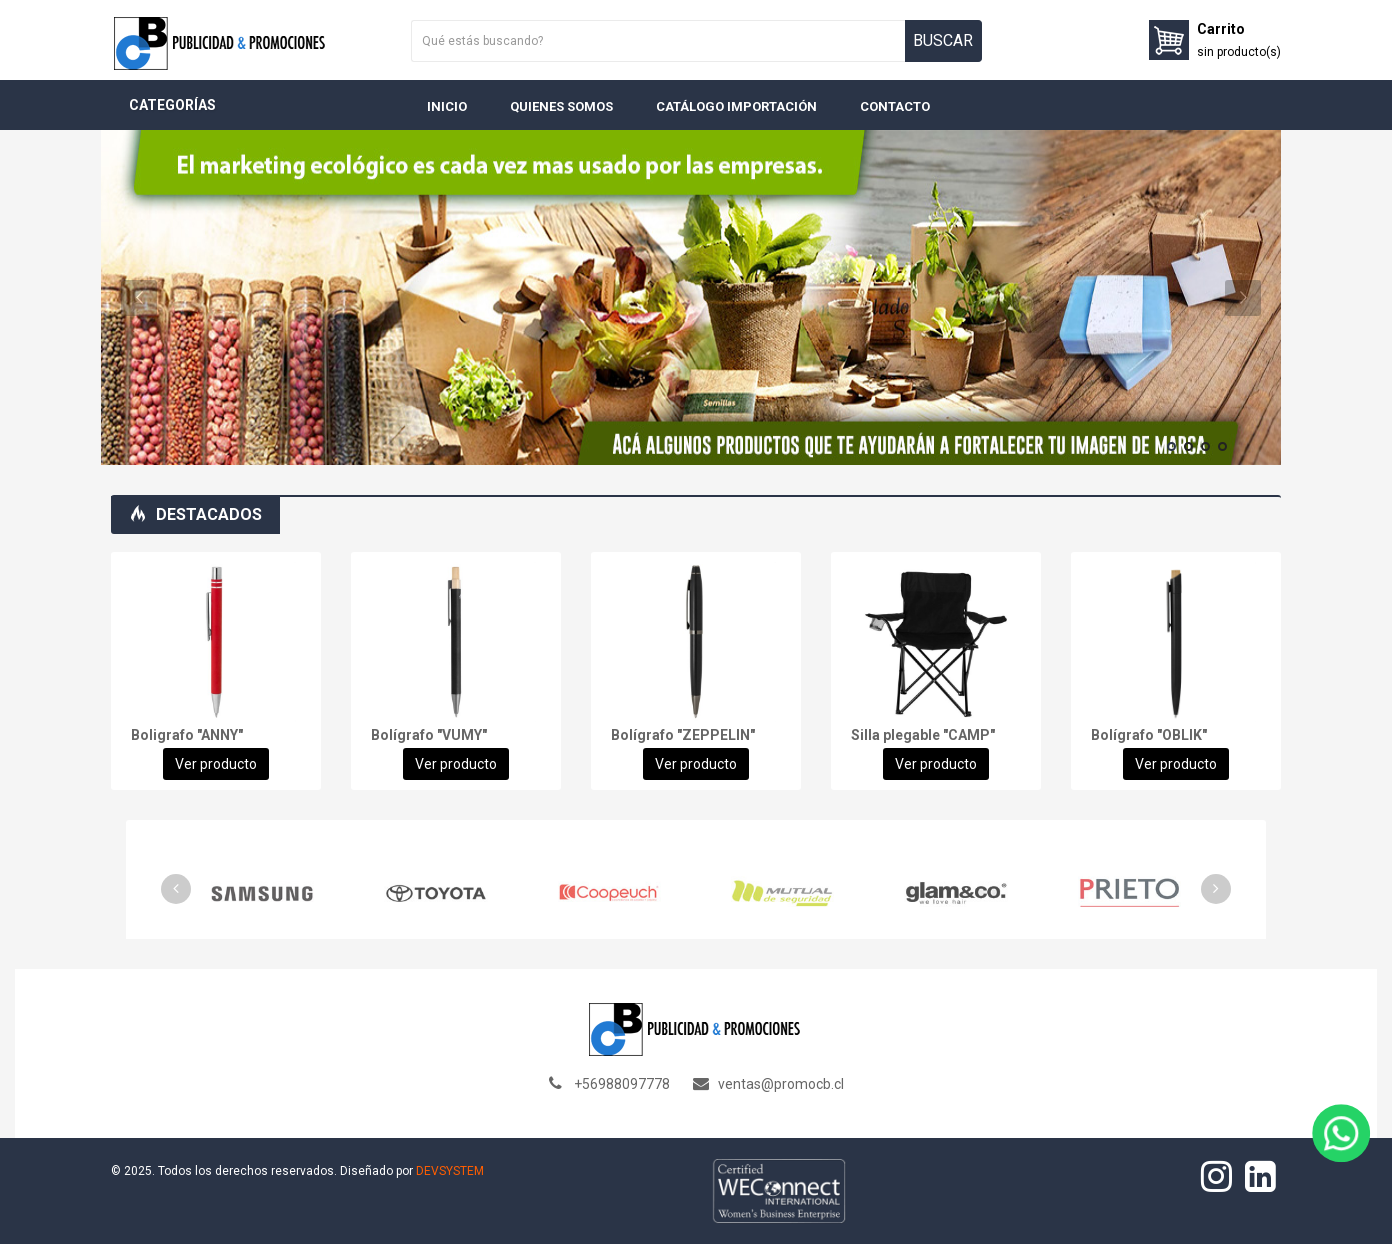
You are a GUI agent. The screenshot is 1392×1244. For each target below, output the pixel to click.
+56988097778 (622, 1084)
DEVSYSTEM (450, 1171)
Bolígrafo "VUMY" (429, 735)
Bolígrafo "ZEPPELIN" (683, 735)
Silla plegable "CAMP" (923, 735)
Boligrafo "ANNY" (187, 735)
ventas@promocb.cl (781, 1084)
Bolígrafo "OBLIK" (1149, 735)
